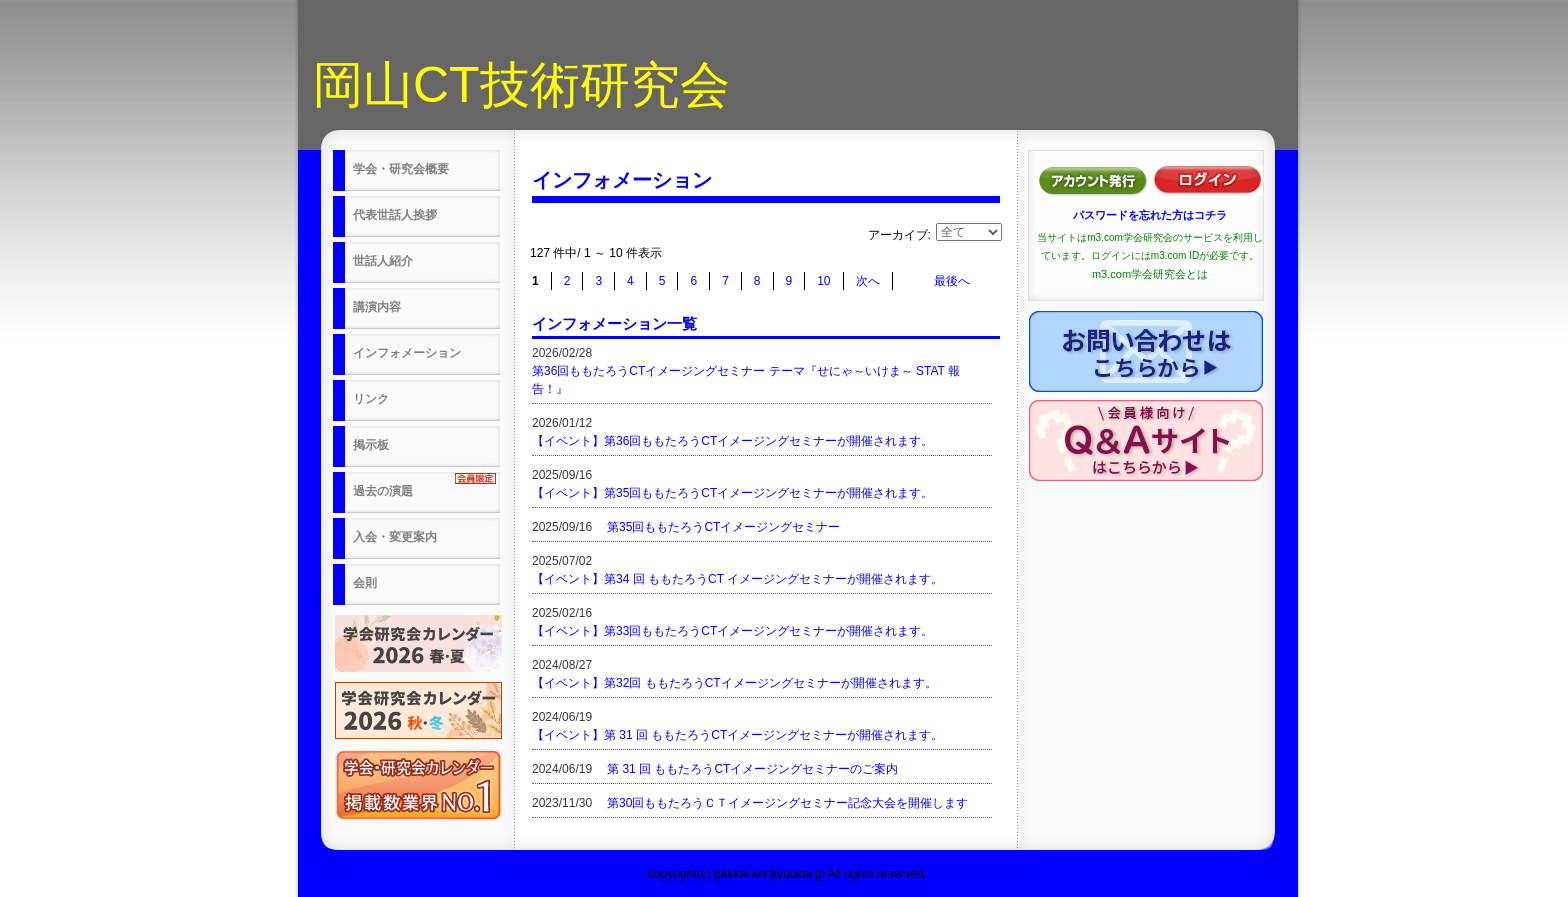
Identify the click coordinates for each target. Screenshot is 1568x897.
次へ (868, 281)
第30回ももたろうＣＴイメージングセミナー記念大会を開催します (787, 803)
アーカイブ (898, 235)
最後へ (952, 281)
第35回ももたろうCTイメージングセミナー (723, 527)
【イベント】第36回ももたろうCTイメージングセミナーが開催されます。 (732, 441)
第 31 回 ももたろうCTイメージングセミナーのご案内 (752, 769)
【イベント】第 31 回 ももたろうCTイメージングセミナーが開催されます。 (737, 735)
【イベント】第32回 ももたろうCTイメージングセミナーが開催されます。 (734, 683)
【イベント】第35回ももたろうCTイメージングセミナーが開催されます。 (732, 493)
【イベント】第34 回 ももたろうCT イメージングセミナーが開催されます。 (737, 579)
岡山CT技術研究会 (521, 85)
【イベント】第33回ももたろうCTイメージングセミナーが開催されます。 (732, 631)
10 (823, 281)
